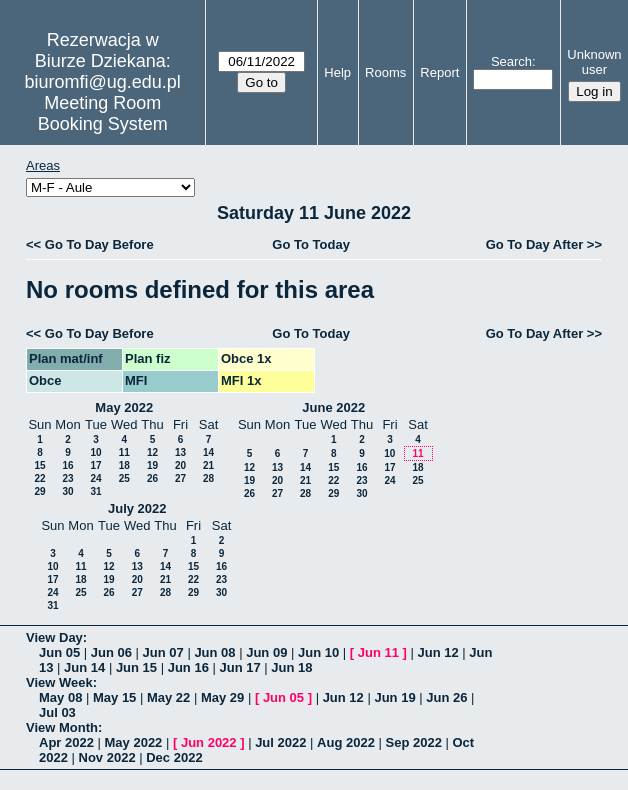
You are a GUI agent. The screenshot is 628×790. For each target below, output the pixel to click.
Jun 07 (163, 652)
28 (208, 478)
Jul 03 (57, 712)
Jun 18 (291, 667)
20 (180, 465)
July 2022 (137, 508)
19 (152, 465)
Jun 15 (136, 667)
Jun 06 (111, 652)
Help (337, 72)
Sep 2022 (414, 742)
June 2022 (333, 407)
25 (124, 478)
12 (152, 452)
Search (511, 61)
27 (180, 478)
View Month (62, 727)
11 (124, 452)
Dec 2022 (174, 757)
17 (95, 465)
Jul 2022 (280, 742)
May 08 (60, 697)
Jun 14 (84, 667)
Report (439, 72)
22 (39, 478)
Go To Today (311, 244)
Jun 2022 (209, 742)
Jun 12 (437, 652)
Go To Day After (535, 244)
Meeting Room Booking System (103, 113)
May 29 (222, 697)
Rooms (385, 72)
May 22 (168, 697)
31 (95, 491)
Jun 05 (59, 652)
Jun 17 (239, 667)
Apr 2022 (66, 742)
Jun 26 (446, 697)
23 (67, 478)
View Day (54, 637)
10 (95, 452)
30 (67, 491)
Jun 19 (394, 697)
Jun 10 (318, 652)
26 (152, 478)
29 (39, 491)
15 (39, 465)
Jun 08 (214, 652)
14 (208, 452)
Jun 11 (378, 652)
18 (124, 465)
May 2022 (124, 407)
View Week (59, 682)
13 (180, 452)
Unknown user (594, 62)
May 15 (114, 697)
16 (67, 465)
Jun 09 (266, 652)
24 (95, 478)
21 (208, 465)
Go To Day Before (99, 244)
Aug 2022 (346, 742)
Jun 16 (188, 667)
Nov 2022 (107, 757)
